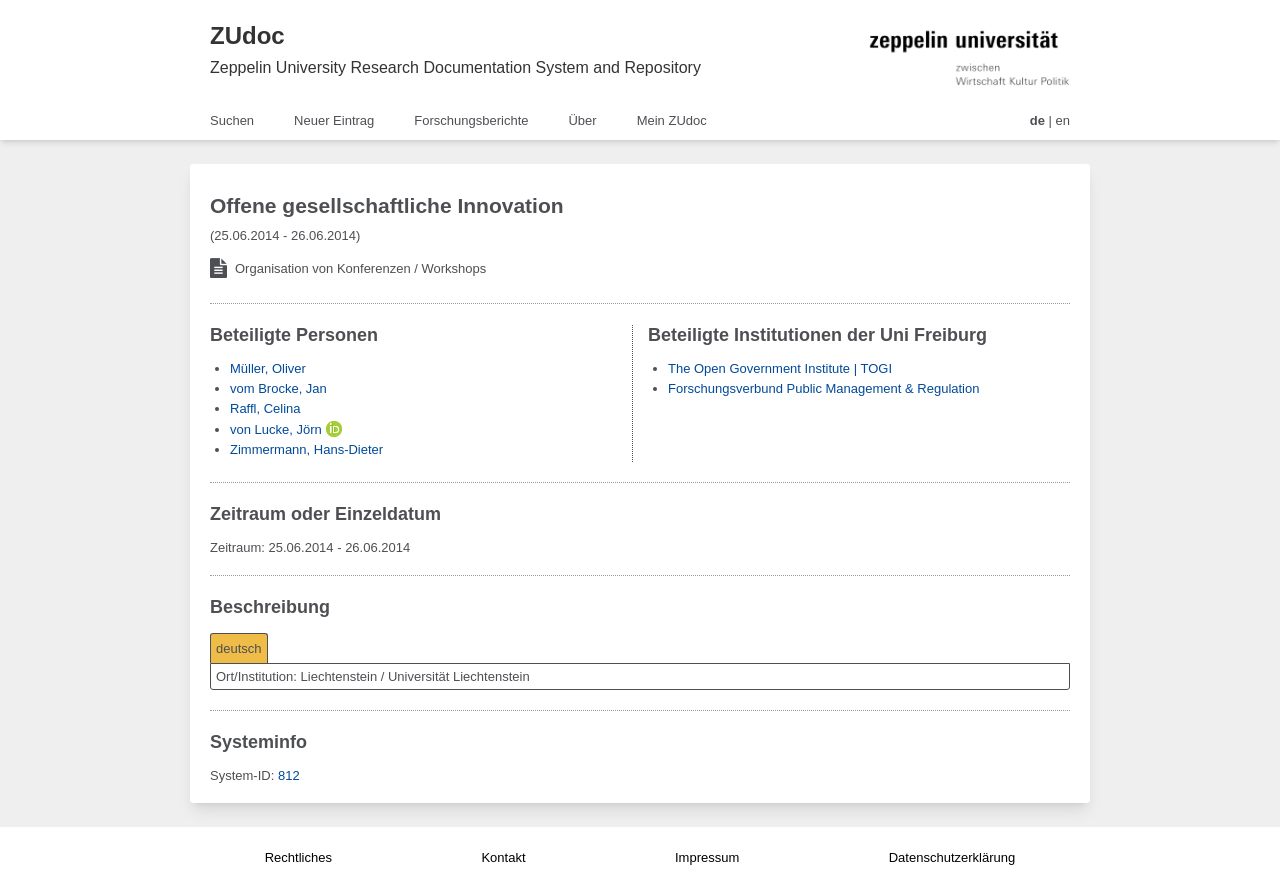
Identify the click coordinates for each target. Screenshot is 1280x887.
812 (289, 775)
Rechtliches (298, 857)
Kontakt (503, 857)
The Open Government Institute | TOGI (780, 368)
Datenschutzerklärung (952, 857)
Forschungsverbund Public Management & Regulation (823, 388)
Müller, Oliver (268, 368)
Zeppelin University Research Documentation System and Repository (455, 67)
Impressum (707, 857)
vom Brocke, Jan (278, 388)
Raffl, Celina (265, 408)
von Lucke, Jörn (276, 429)
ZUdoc (247, 35)
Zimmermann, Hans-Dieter (306, 449)
